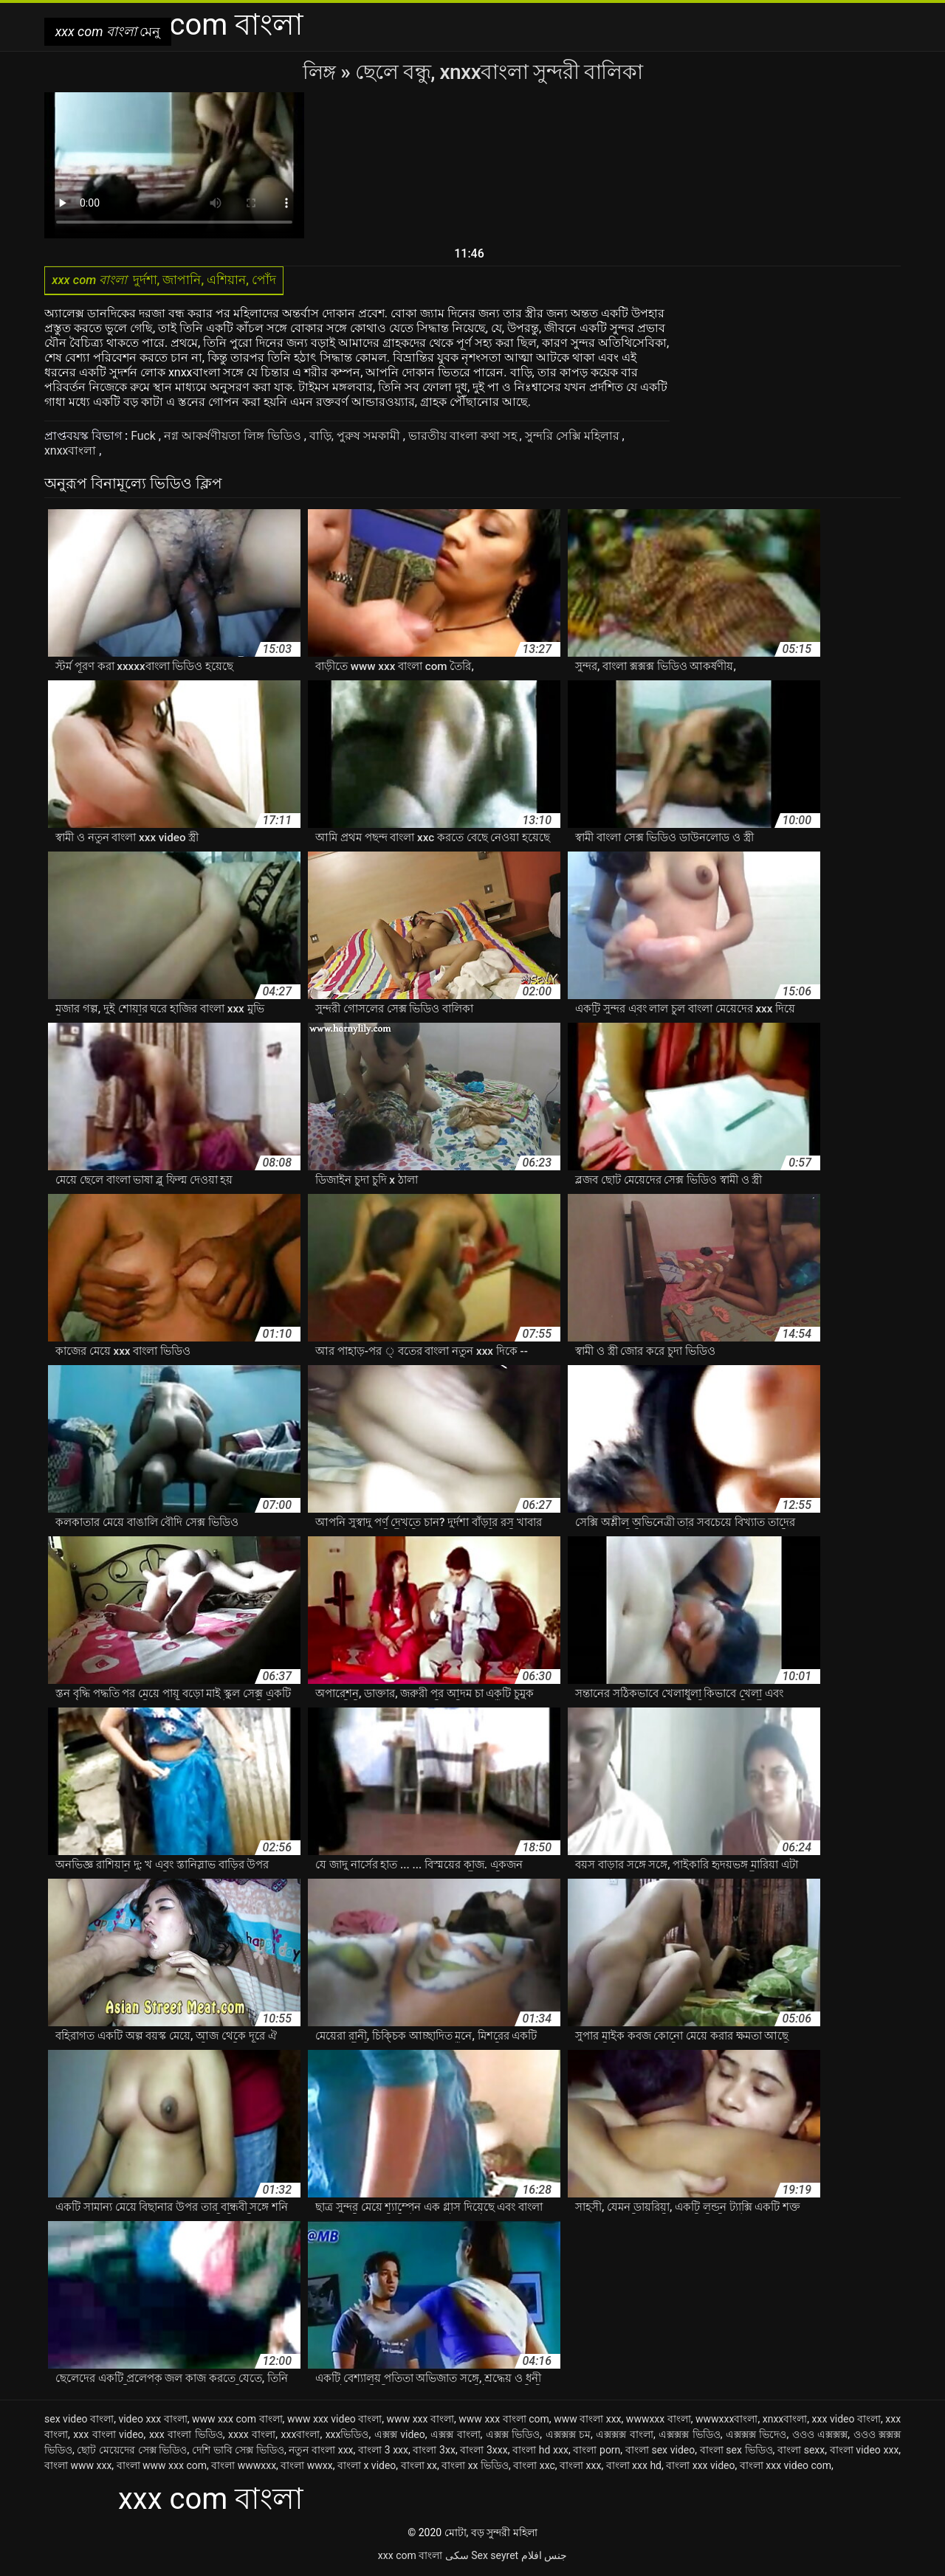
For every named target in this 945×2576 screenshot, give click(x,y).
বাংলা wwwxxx (243, 2467)
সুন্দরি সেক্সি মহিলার (573, 437)
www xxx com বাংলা (237, 2420)
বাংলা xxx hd (634, 2467)
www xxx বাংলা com (503, 2420)
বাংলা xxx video (700, 2467)
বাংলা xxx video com (785, 2467)
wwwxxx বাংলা (658, 2420)
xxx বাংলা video (108, 2436)
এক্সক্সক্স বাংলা (624, 2436)
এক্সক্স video (399, 2436)
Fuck (145, 437)
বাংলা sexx (801, 2451)
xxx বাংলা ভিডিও (186, 2436)
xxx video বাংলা (846, 2420)
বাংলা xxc (534, 2467)
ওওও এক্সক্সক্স (820, 2436)
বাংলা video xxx (864, 2451)
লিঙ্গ (321, 72)
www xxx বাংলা (420, 2420)
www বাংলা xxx (587, 2420)
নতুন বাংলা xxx (321, 2451)
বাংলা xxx (580, 2467)
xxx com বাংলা (410, 2557)
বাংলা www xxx (77, 2467)
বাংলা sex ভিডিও (736, 2451)
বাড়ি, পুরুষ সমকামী (356, 437)
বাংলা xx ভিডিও (475, 2467)
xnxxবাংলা (72, 452)
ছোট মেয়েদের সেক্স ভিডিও (132, 2451)
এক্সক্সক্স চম (568, 2436)
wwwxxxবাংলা (726, 2420)
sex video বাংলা (79, 2420)
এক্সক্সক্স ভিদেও (756, 2436)
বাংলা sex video (660, 2451)
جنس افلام (544, 2557)
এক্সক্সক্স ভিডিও (690, 2436)
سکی (457, 2557)
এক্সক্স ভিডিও (513, 2436)
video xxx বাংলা (152, 2420)
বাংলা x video (366, 2467)
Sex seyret (494, 2557)
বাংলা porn (596, 2451)
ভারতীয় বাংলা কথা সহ (464, 437)
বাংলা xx (419, 2467)
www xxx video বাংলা (334, 2420)
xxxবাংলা (300, 2436)
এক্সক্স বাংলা (455, 2436)
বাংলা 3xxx (483, 2451)
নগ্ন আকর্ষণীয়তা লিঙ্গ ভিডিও (234, 437)
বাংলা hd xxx (540, 2451)
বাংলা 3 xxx (383, 2451)
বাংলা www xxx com (162, 2467)
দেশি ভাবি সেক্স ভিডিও (238, 2451)
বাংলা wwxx (306, 2467)
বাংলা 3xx (434, 2451)
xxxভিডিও (347, 2436)
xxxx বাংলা (251, 2436)
